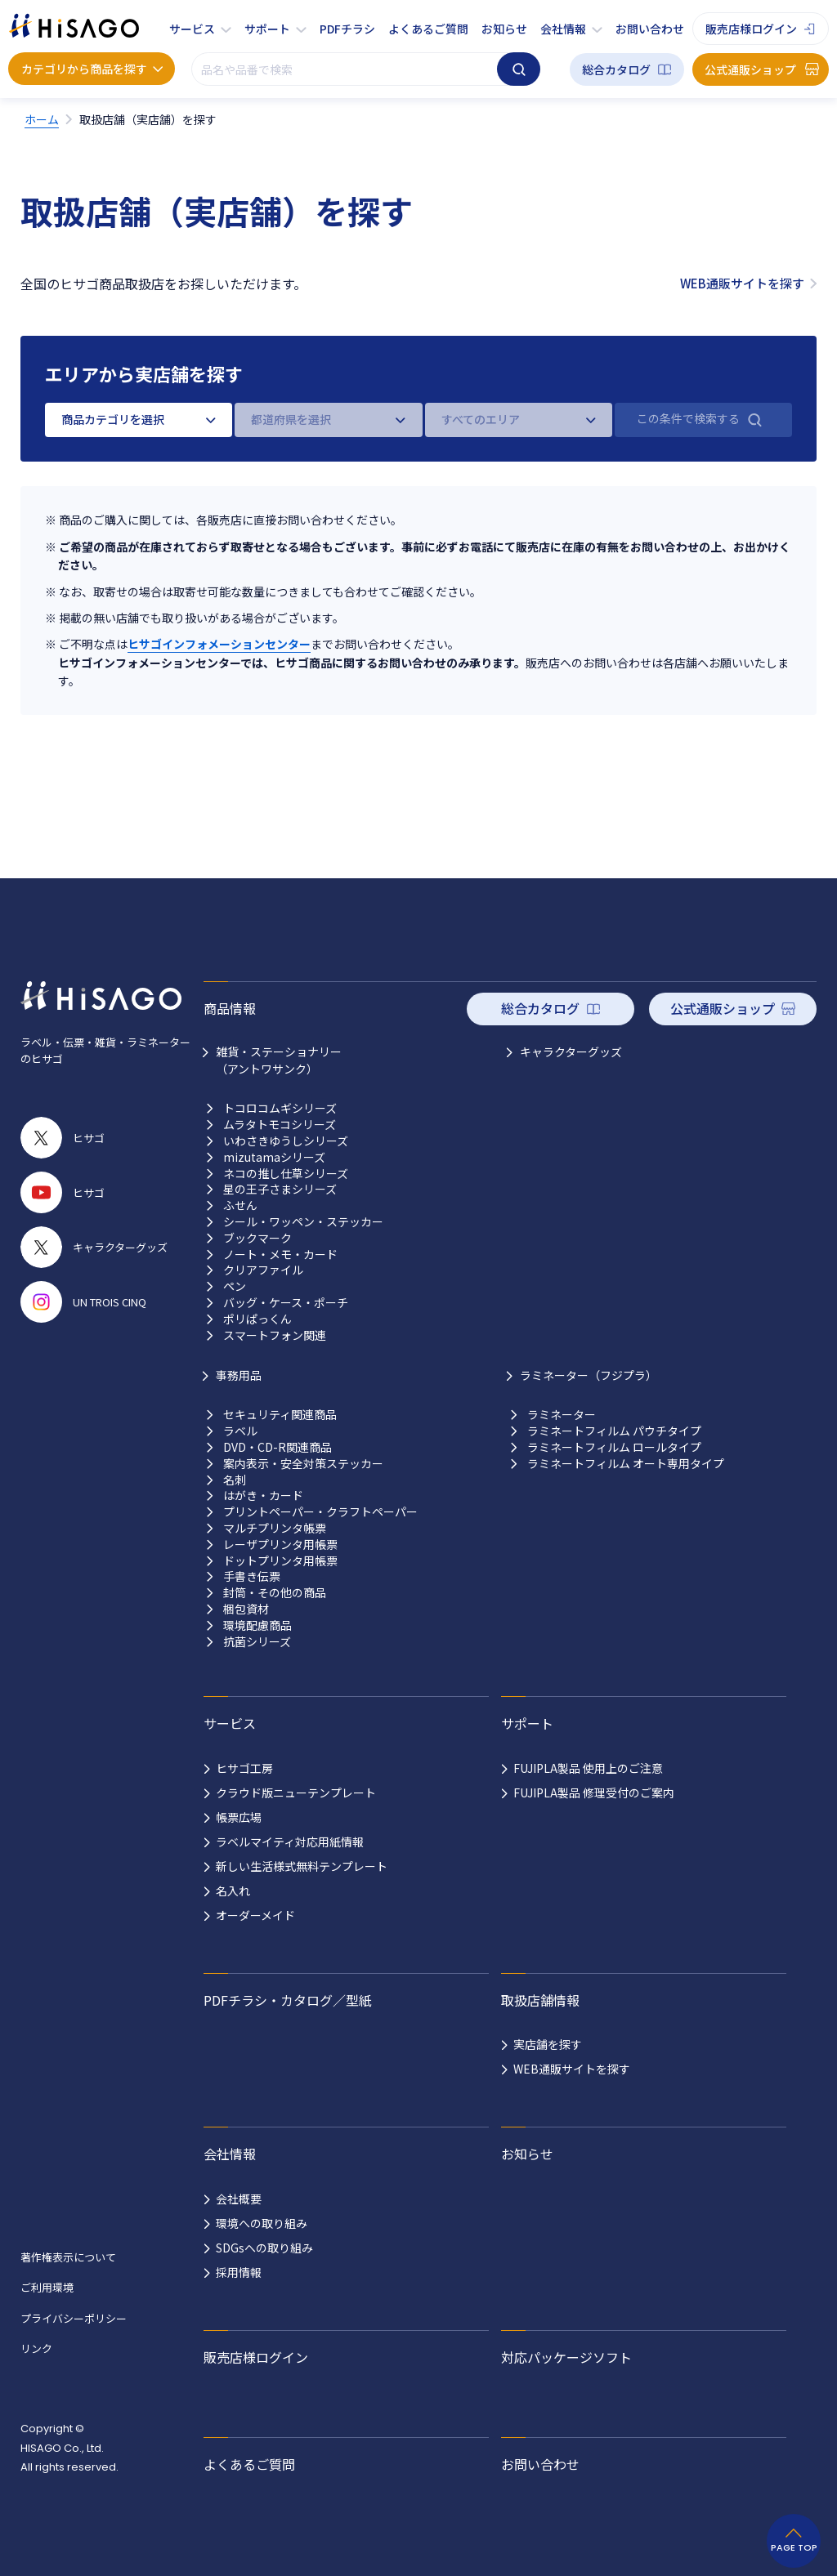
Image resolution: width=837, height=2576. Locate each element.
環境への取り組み (261, 2223)
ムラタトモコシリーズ (279, 1125)
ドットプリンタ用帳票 (280, 1561)
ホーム (42, 119)
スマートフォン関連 (274, 1335)
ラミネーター (561, 1415)
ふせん (240, 1205)
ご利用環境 (47, 2287)
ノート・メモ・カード (280, 1254)
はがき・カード (263, 1495)
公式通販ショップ (750, 69)
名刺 (234, 1480)
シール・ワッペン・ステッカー (303, 1222)
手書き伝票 (251, 1576)
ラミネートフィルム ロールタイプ (614, 1447)
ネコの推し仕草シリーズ (285, 1174)
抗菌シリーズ (257, 1642)
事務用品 (239, 1375)
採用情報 (239, 2272)
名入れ (233, 1890)
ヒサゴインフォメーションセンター (219, 644)
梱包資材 (246, 1609)
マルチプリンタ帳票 (274, 1528)
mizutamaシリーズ (274, 1157)
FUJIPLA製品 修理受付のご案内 (593, 1792)
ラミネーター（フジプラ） (588, 1375)
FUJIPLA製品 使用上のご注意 (588, 1768)
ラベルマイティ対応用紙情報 (290, 1841)
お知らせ (504, 28)
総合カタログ (616, 69)
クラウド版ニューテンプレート (296, 1792)
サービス (192, 28)
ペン (234, 1286)
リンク (36, 2348)
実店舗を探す (547, 2044)
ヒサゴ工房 (244, 1768)
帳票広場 (239, 1817)
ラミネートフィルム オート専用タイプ (625, 1464)
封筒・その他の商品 (274, 1593)
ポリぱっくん (257, 1319)
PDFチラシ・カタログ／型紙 (288, 2000)
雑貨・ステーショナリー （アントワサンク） (279, 1060)
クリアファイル (263, 1270)
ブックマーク (257, 1238)
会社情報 (563, 28)
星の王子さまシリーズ (280, 1189)
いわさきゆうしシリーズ (285, 1141)
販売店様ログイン (751, 28)
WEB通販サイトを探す (742, 283)
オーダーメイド (255, 1915)
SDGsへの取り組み (264, 2247)
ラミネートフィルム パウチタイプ (614, 1431)
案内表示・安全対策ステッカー (303, 1464)
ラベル (240, 1431)
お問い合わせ (649, 28)
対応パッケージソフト (566, 2357)
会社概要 (239, 2198)
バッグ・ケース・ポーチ (285, 1303)
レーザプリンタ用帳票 (280, 1544)
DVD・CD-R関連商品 (277, 1447)
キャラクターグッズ (571, 1051)
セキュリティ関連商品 (280, 1415)
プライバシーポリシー (73, 2318)
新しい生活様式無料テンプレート (301, 1866)
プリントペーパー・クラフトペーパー (320, 1512)
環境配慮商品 (257, 1625)
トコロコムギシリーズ (280, 1108)
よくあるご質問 (428, 28)
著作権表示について (68, 2257)
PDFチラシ (347, 28)
